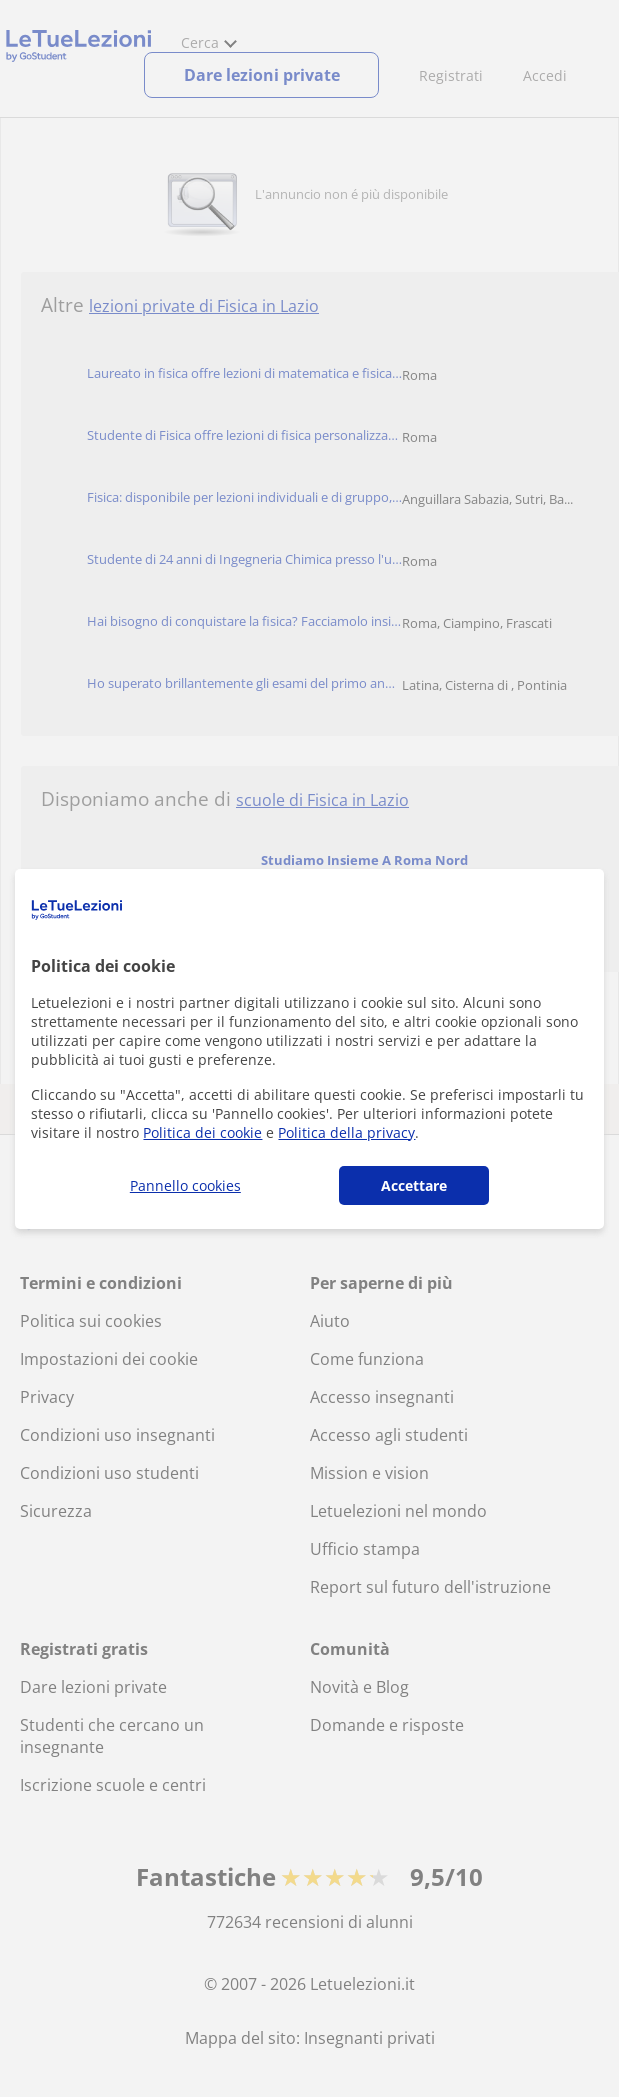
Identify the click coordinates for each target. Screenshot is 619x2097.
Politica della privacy (346, 1132)
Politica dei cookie (202, 1132)
